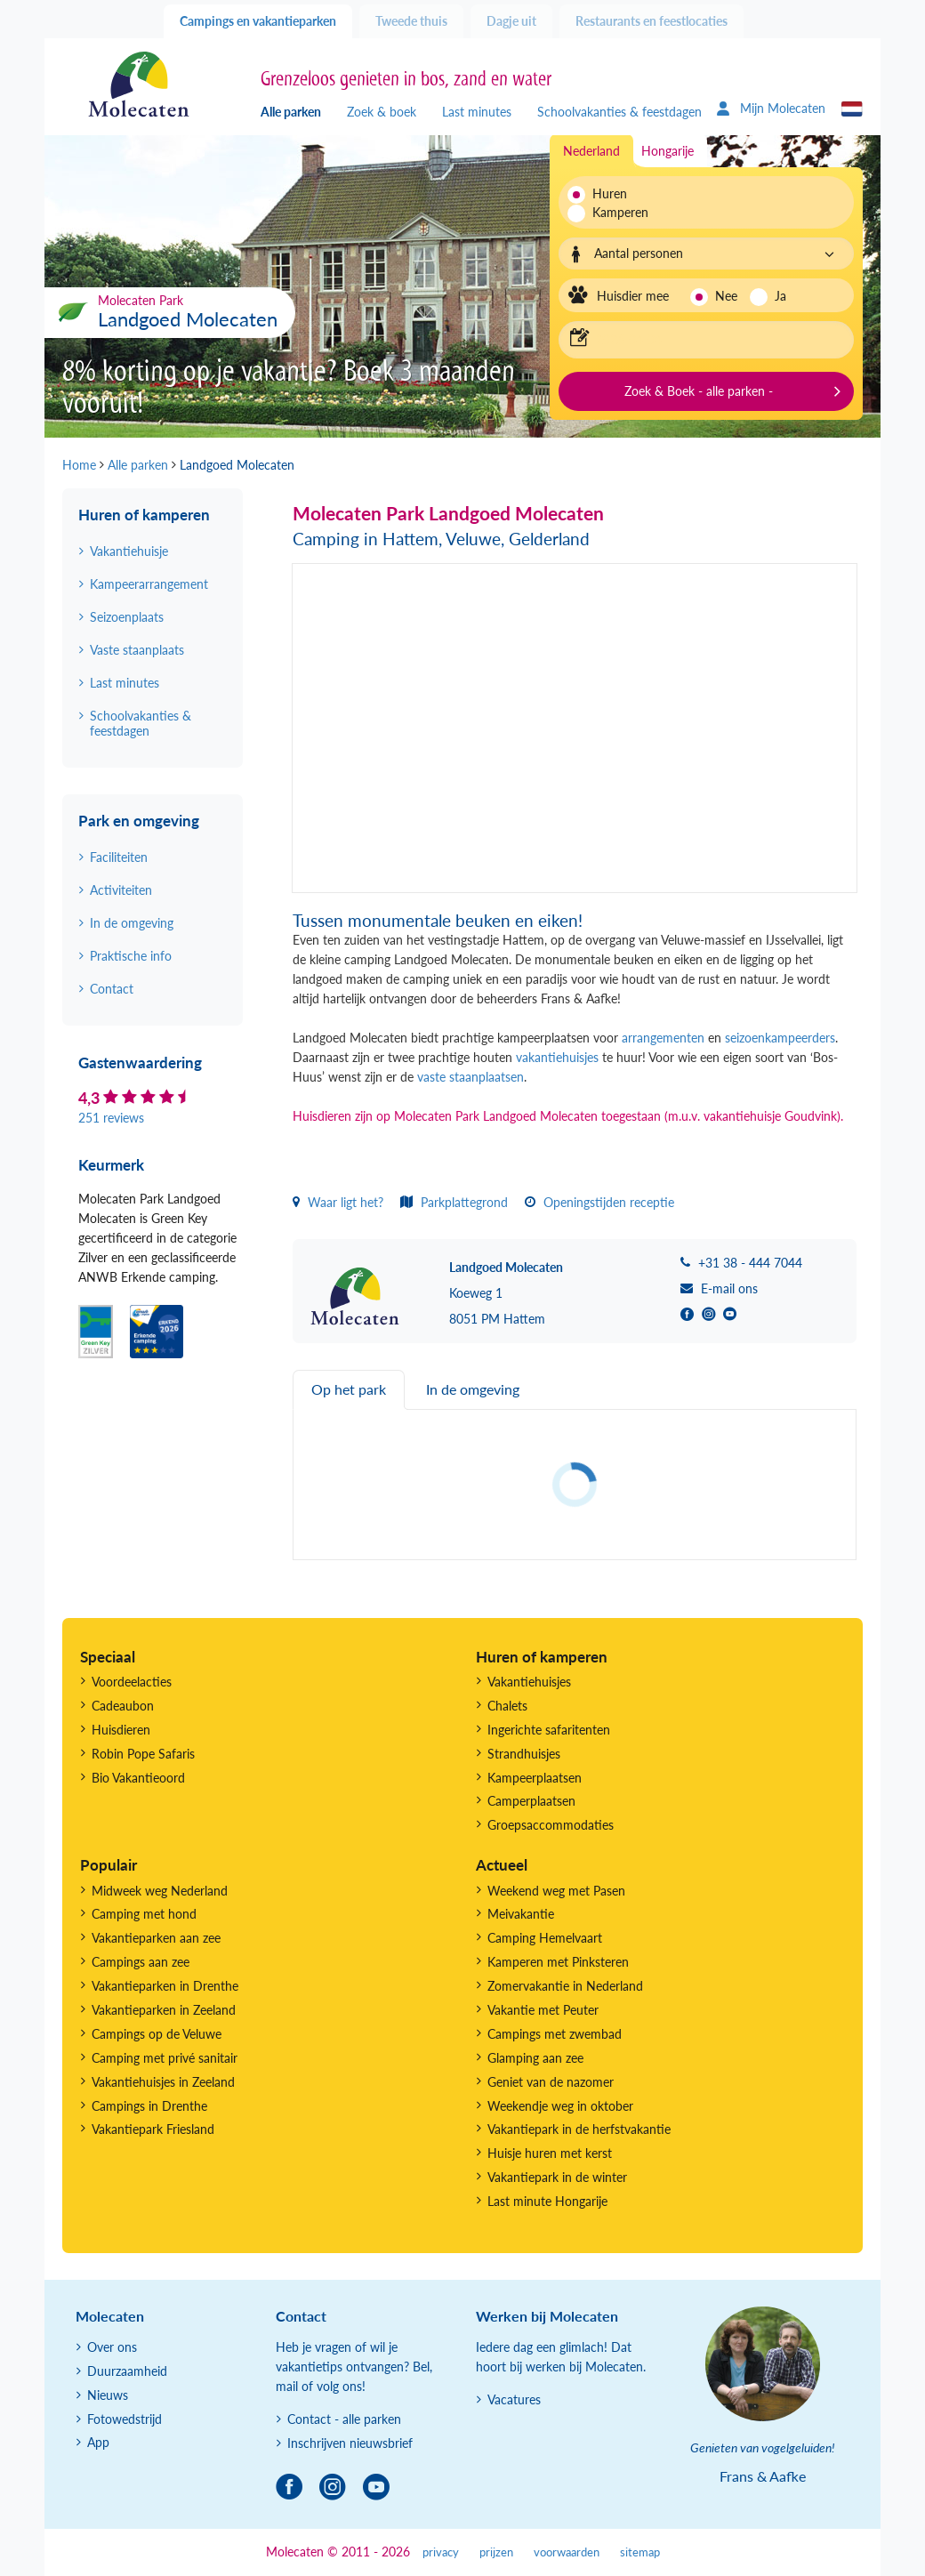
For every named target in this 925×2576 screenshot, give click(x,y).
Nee (726, 295)
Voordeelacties (132, 1681)
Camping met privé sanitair (164, 2057)
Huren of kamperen (144, 514)
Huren (609, 193)
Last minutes (476, 111)
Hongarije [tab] (667, 150)
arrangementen (663, 1037)
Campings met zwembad (554, 2033)
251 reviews (111, 1117)
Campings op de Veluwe (156, 2033)
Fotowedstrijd (124, 2419)
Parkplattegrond (454, 1202)
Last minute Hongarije (547, 2201)
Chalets (507, 1705)
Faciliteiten (119, 857)
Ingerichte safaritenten (548, 1729)
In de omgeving (131, 922)
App (98, 2442)
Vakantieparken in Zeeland (164, 2009)
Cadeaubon (123, 1705)
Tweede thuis (411, 20)
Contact (111, 988)
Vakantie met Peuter (543, 2009)
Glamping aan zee (535, 2057)
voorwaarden (566, 2552)
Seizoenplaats (127, 616)
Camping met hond (144, 1913)
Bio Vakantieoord (138, 1777)
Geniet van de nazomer (550, 2081)
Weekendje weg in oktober (560, 2105)
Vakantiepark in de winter (557, 2177)
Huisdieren (121, 1729)
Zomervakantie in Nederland (565, 1985)
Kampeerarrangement (149, 584)
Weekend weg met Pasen (556, 1890)
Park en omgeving (138, 820)
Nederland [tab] (591, 150)
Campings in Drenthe (149, 2105)
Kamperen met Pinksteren (558, 1961)
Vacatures (514, 2399)
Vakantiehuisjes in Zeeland (163, 2081)
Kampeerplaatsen (534, 1777)
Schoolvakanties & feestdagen (619, 111)
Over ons (112, 2347)
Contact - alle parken (344, 2419)
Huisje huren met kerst (549, 2153)
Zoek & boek (381, 111)
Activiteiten (121, 890)
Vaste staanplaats (137, 649)
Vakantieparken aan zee (156, 1937)
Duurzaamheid (127, 2371)
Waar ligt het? (338, 1202)
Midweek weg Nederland (160, 1890)
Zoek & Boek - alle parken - (698, 390)
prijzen (496, 2552)
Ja (780, 295)
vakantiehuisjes (559, 1057)
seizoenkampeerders (780, 1037)
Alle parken (291, 111)
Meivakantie (520, 1913)
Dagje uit (511, 20)
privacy (440, 2552)
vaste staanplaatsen (470, 1076)
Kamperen (615, 212)
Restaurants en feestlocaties (651, 20)
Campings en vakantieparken (258, 20)
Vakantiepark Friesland (153, 2129)
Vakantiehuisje (129, 551)
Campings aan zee (140, 1961)
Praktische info (131, 955)
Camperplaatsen (531, 1800)
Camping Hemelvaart (544, 1937)
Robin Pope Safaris (143, 1753)
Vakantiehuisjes (529, 1681)
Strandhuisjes (523, 1753)
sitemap (640, 2552)
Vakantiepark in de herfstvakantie (579, 2129)
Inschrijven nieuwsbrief (350, 2443)
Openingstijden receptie (599, 1202)
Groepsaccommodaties (550, 1824)
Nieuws (107, 2395)
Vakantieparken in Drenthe (165, 1985)
